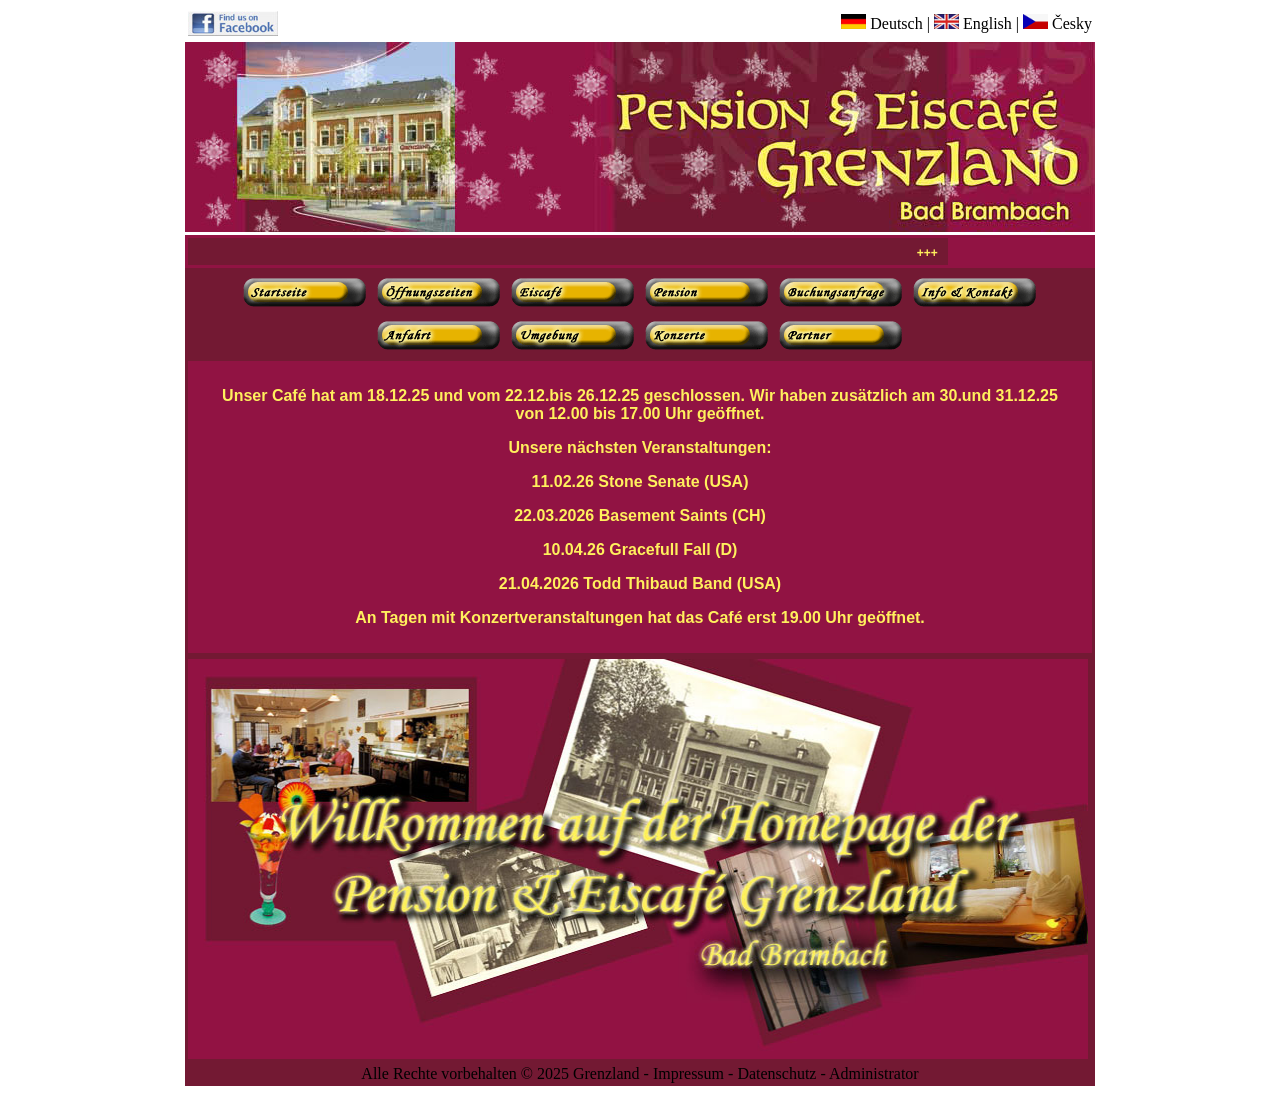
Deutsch (881, 23)
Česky (1057, 23)
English (973, 23)
